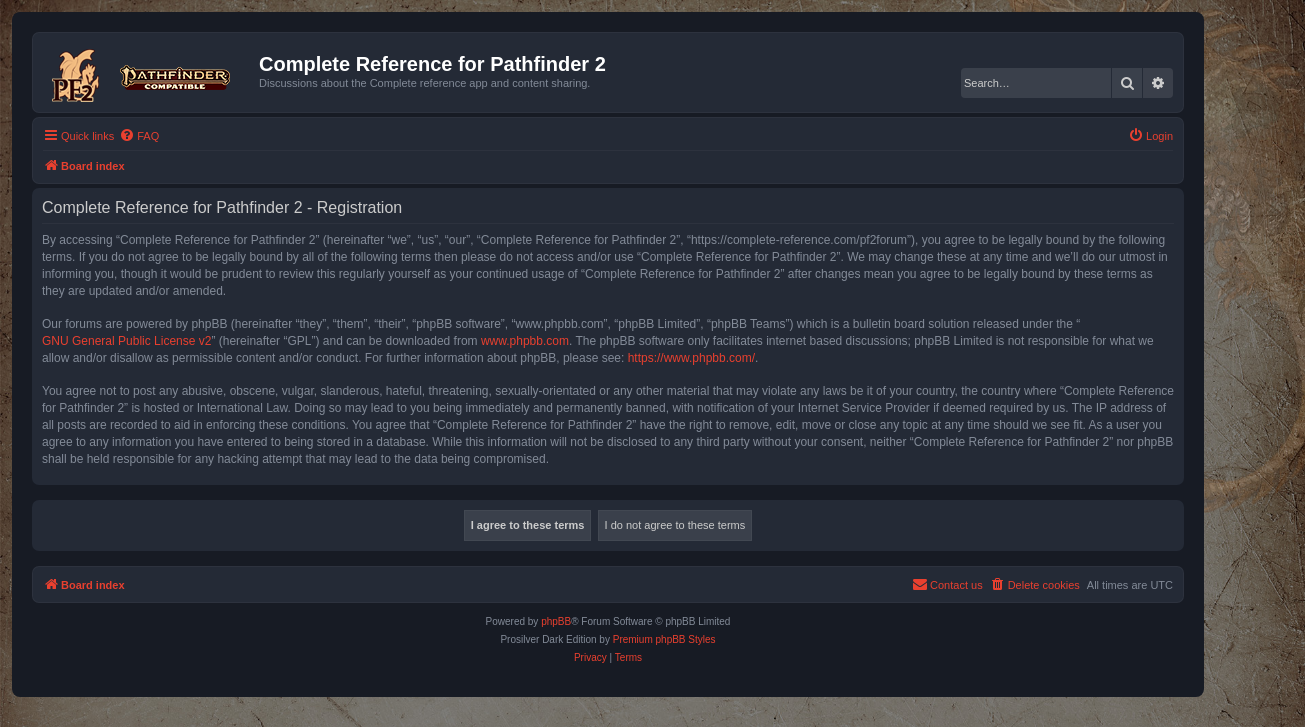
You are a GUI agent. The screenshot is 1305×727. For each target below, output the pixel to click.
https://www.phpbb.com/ (691, 358)
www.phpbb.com (525, 341)
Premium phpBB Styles (664, 639)
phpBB (556, 621)
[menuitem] (139, 136)
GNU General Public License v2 (126, 341)
